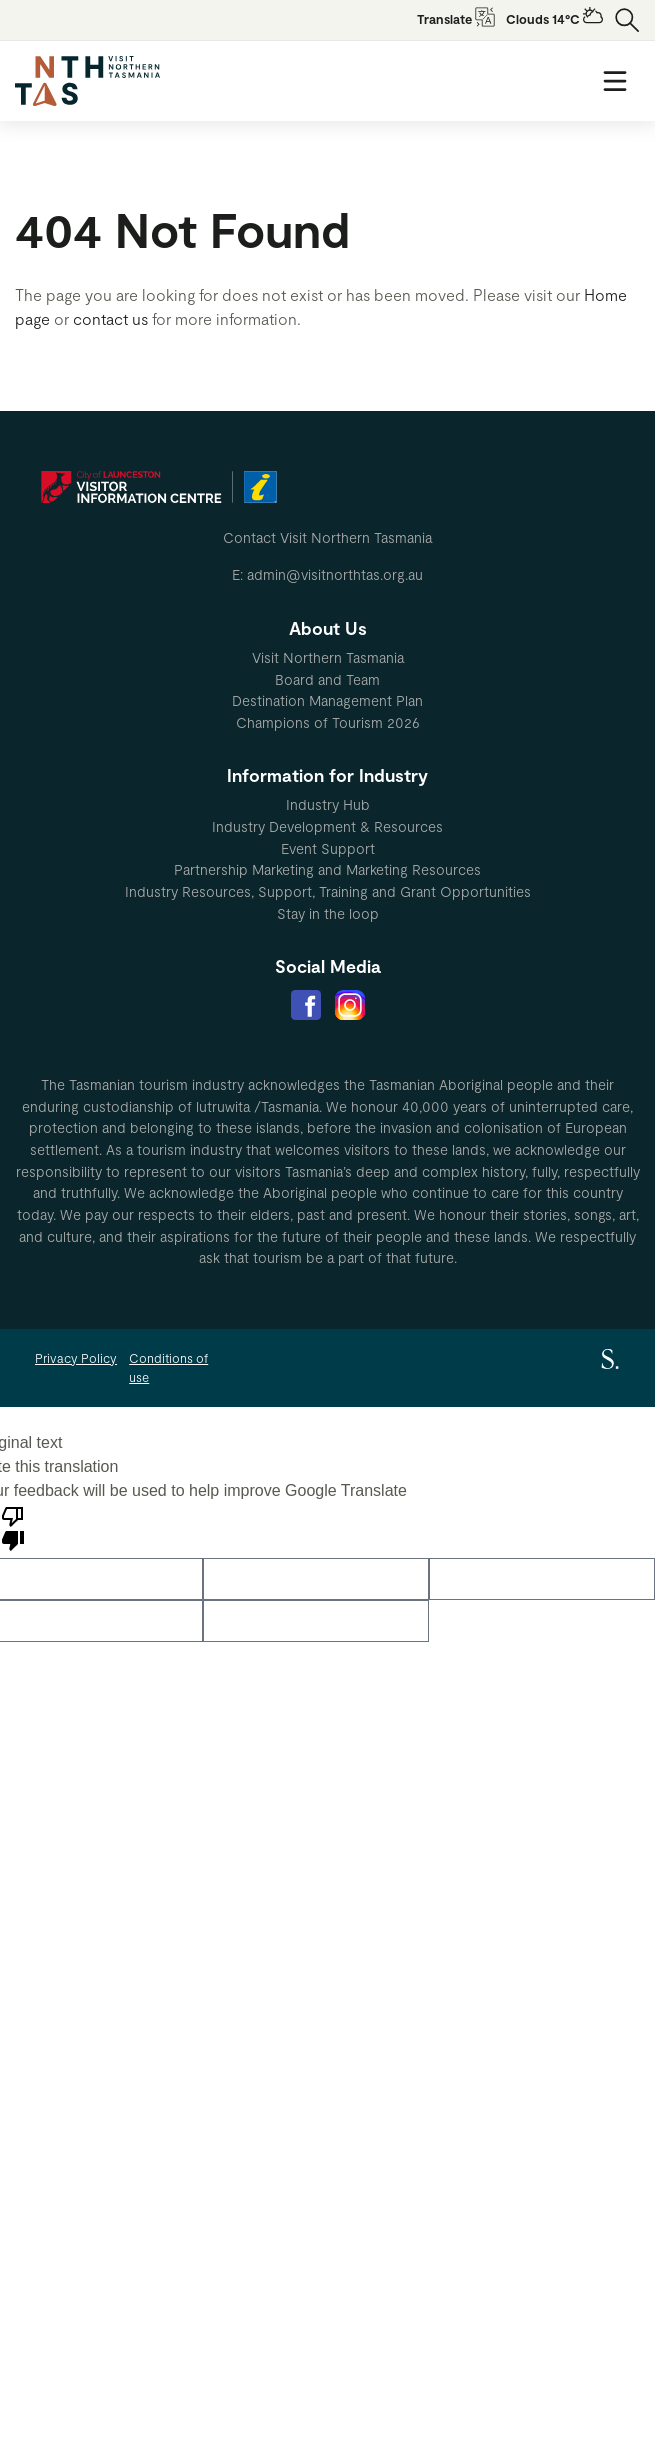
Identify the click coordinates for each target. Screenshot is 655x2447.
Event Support (328, 848)
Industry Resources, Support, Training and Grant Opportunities (328, 891)
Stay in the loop (328, 913)
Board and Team (327, 679)
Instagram (350, 1005)
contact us (110, 318)
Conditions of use (168, 1367)
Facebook (306, 1005)
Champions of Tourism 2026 (328, 722)
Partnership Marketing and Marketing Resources (327, 869)
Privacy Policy (76, 1358)
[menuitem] (327, 658)
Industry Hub (328, 804)
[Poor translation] (13, 1527)
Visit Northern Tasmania (328, 657)
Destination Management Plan (327, 700)
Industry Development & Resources (327, 826)
